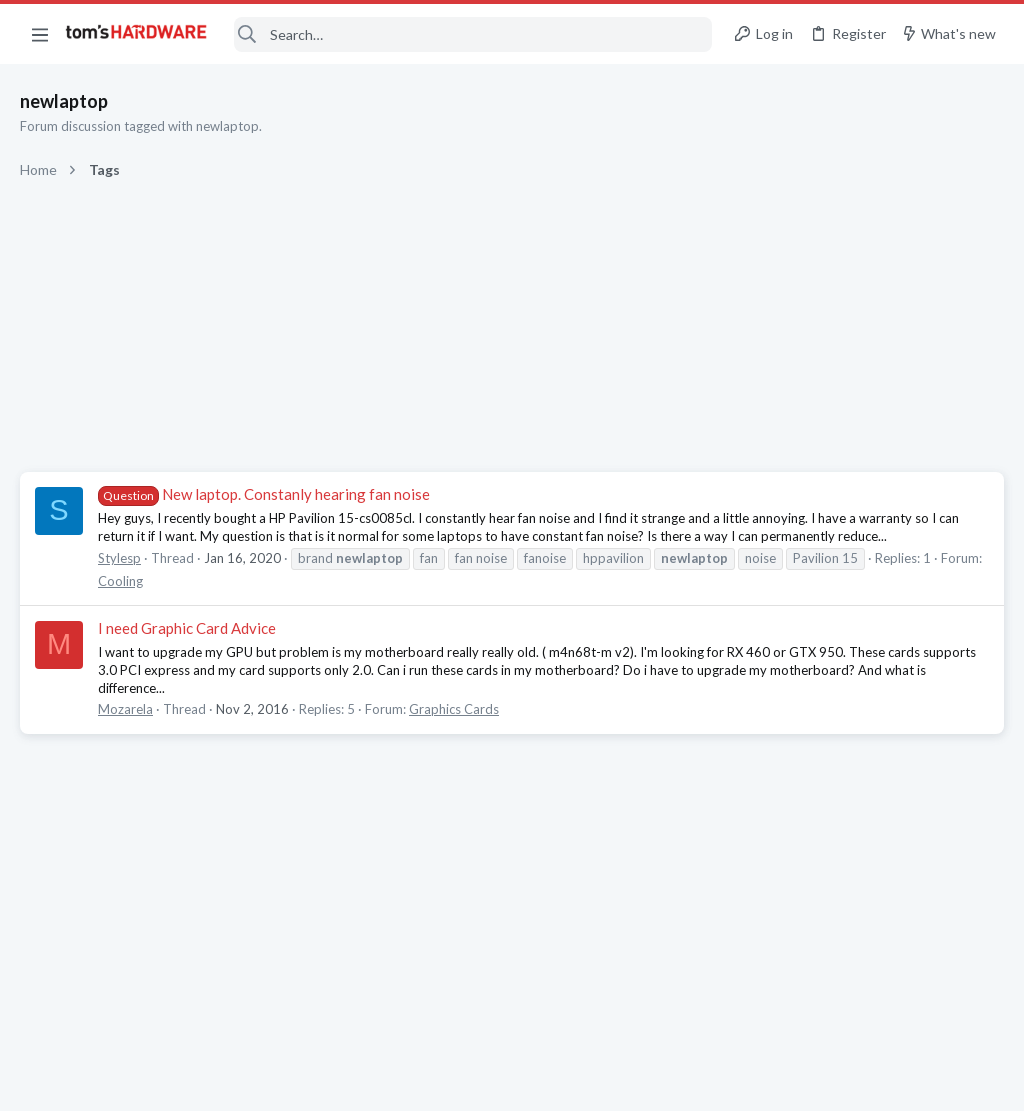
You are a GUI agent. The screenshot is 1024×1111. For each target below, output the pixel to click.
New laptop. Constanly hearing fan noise (264, 494)
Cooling (120, 581)
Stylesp (119, 558)
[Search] (473, 34)
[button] (40, 34)
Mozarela (125, 709)
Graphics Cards (454, 709)
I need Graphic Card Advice (187, 628)
